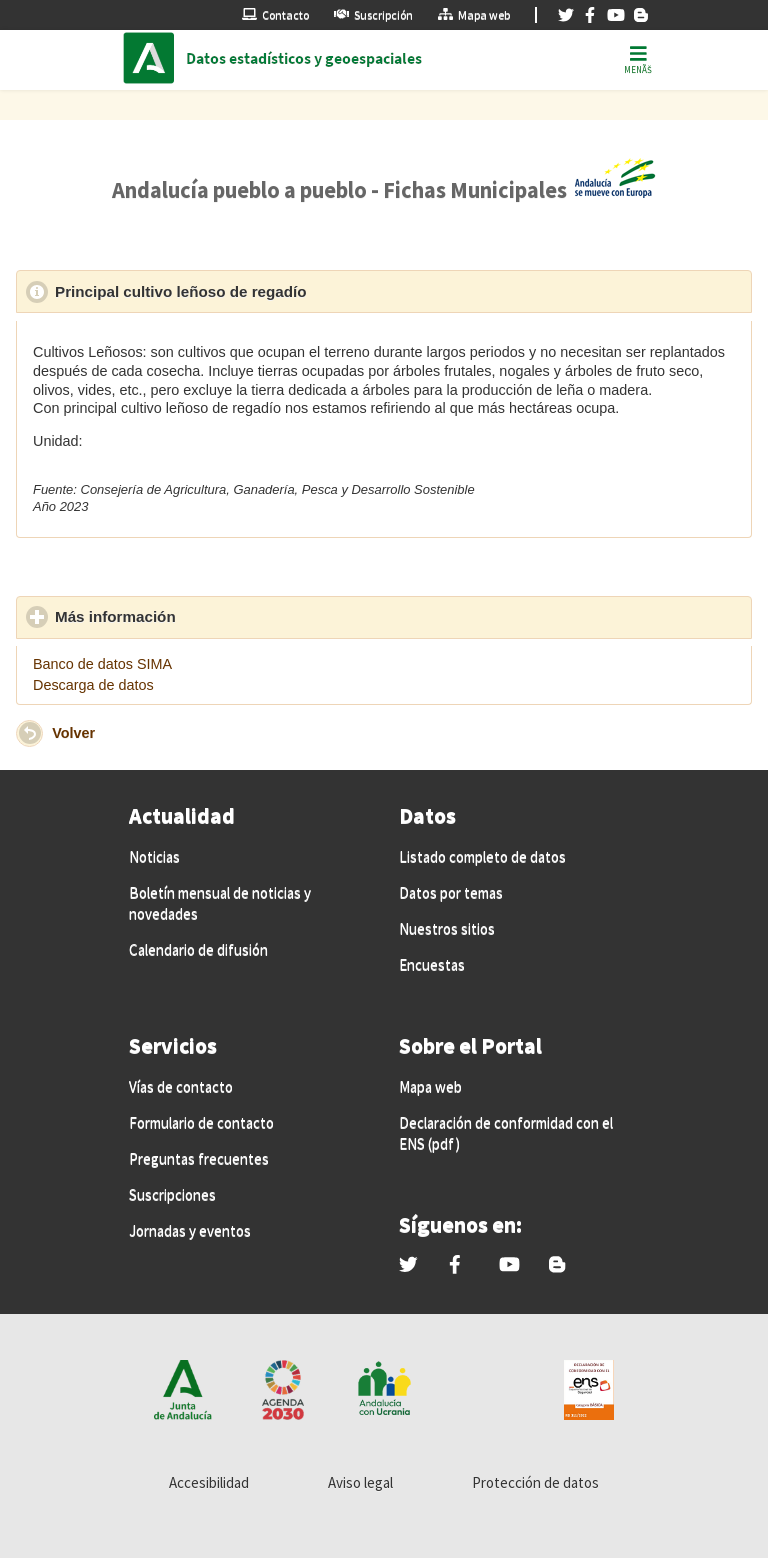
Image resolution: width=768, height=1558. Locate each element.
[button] (29, 733)
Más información (208, 616)
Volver (73, 732)
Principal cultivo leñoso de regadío (273, 291)
